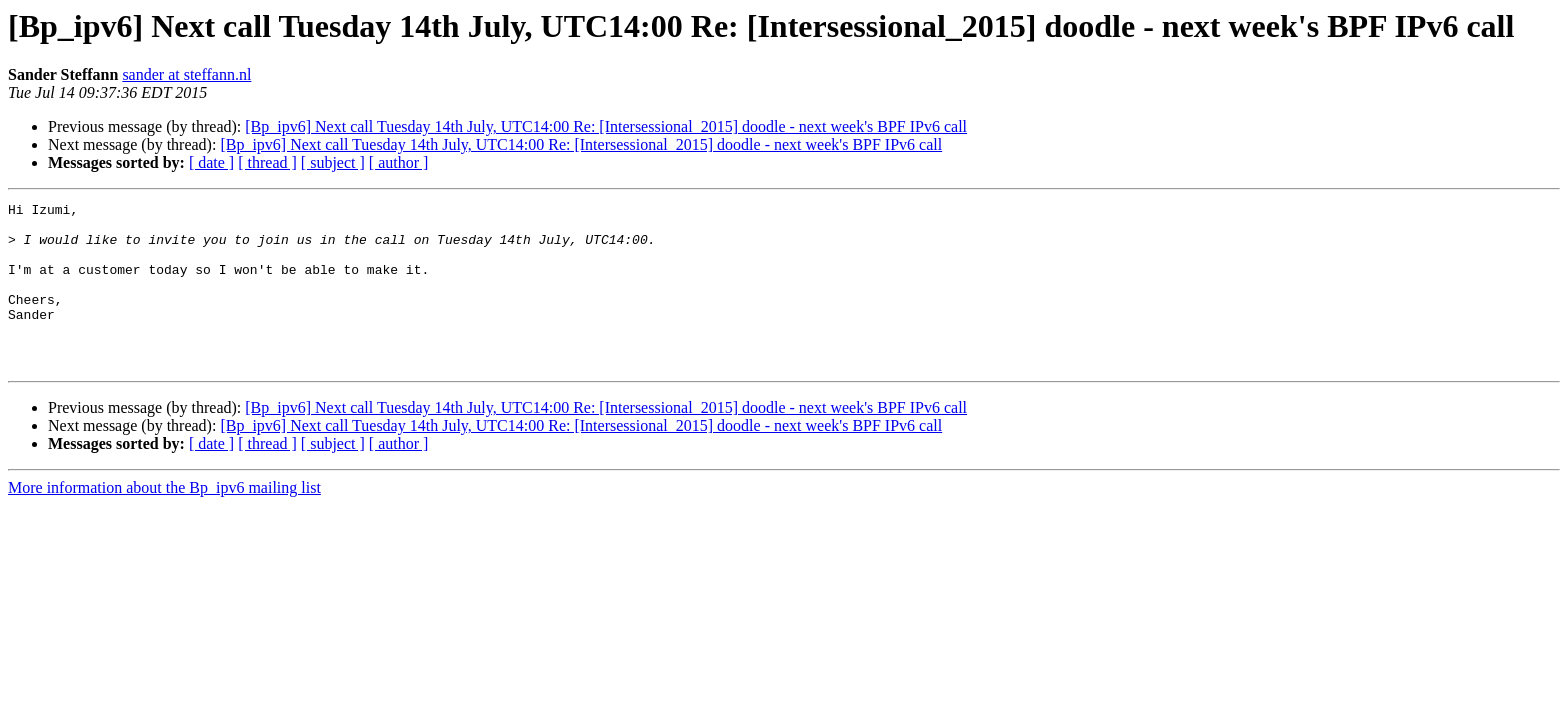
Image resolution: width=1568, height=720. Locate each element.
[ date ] (211, 162)
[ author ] (399, 162)
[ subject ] (333, 162)
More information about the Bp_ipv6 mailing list (164, 520)
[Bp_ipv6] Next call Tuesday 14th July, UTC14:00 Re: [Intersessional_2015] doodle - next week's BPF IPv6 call (606, 126)
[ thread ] (267, 162)
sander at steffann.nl (186, 74)
